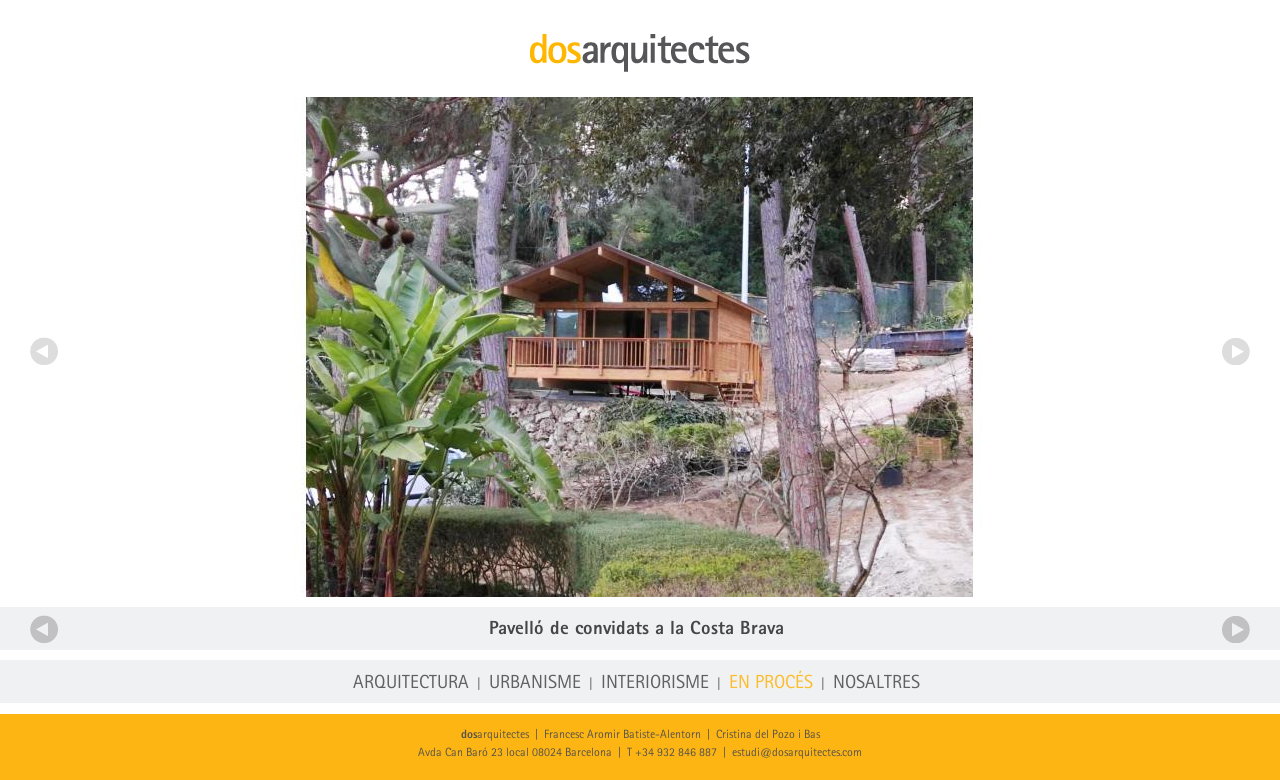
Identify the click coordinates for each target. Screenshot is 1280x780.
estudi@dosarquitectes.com (797, 753)
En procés (771, 683)
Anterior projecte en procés (44, 629)
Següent (1236, 351)
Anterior (44, 351)
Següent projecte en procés (1236, 629)
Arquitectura (411, 683)
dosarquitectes (640, 53)
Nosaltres (876, 683)
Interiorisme (655, 683)
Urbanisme (535, 683)
